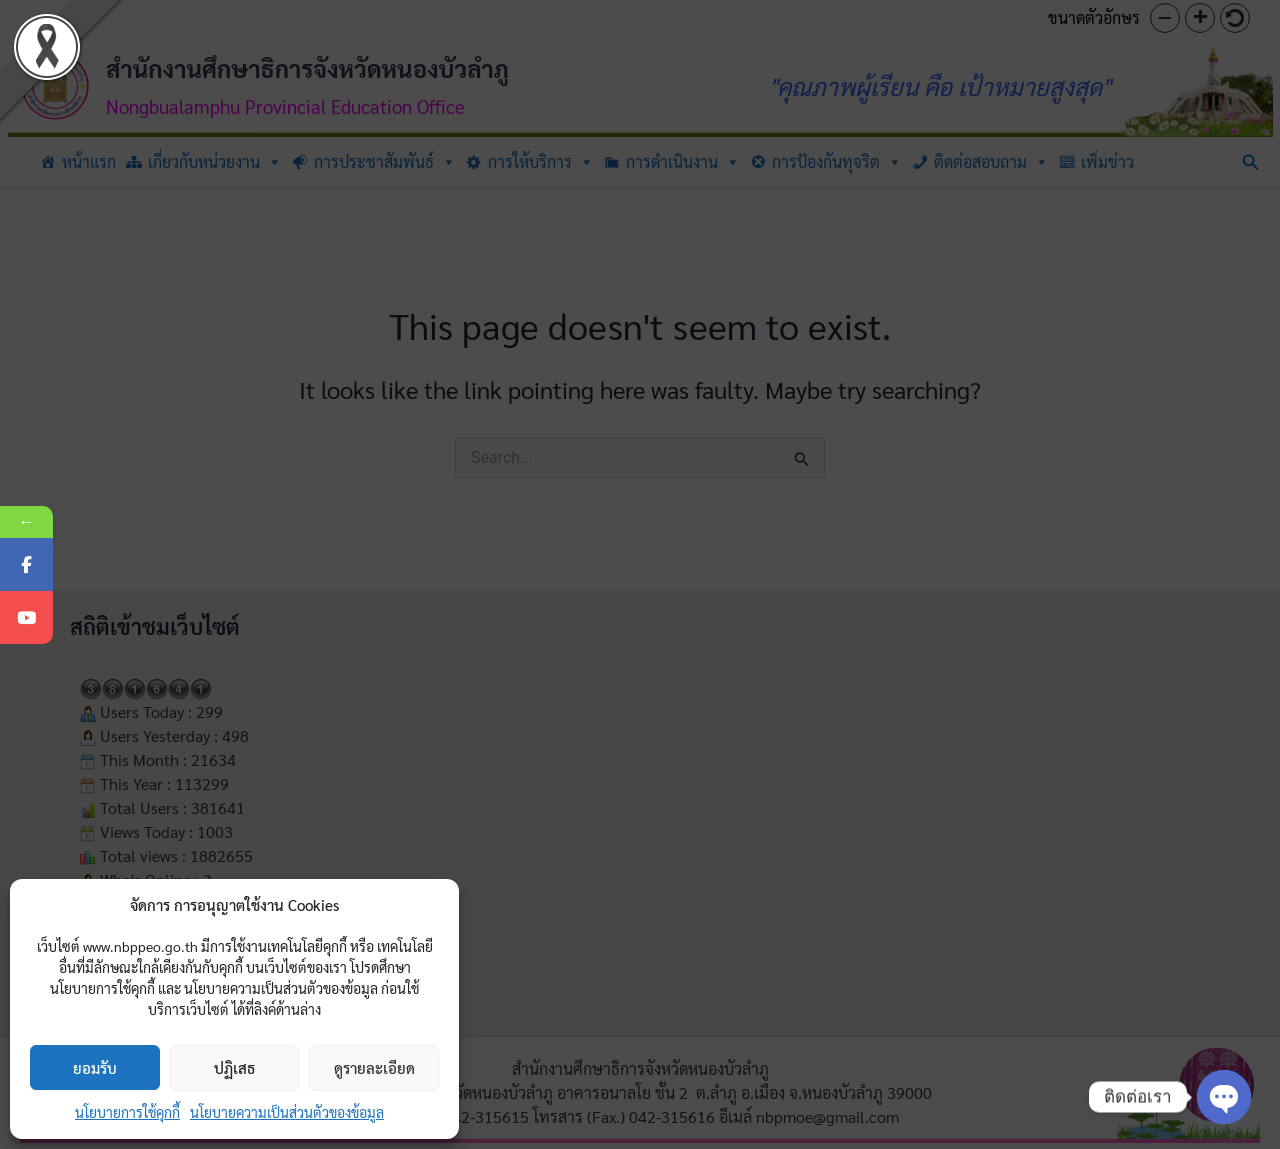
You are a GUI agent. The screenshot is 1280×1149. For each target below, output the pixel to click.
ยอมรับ (95, 1067)
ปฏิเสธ (234, 1067)
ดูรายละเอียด (374, 1067)
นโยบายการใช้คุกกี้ (127, 1112)
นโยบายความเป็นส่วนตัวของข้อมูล (287, 1112)
